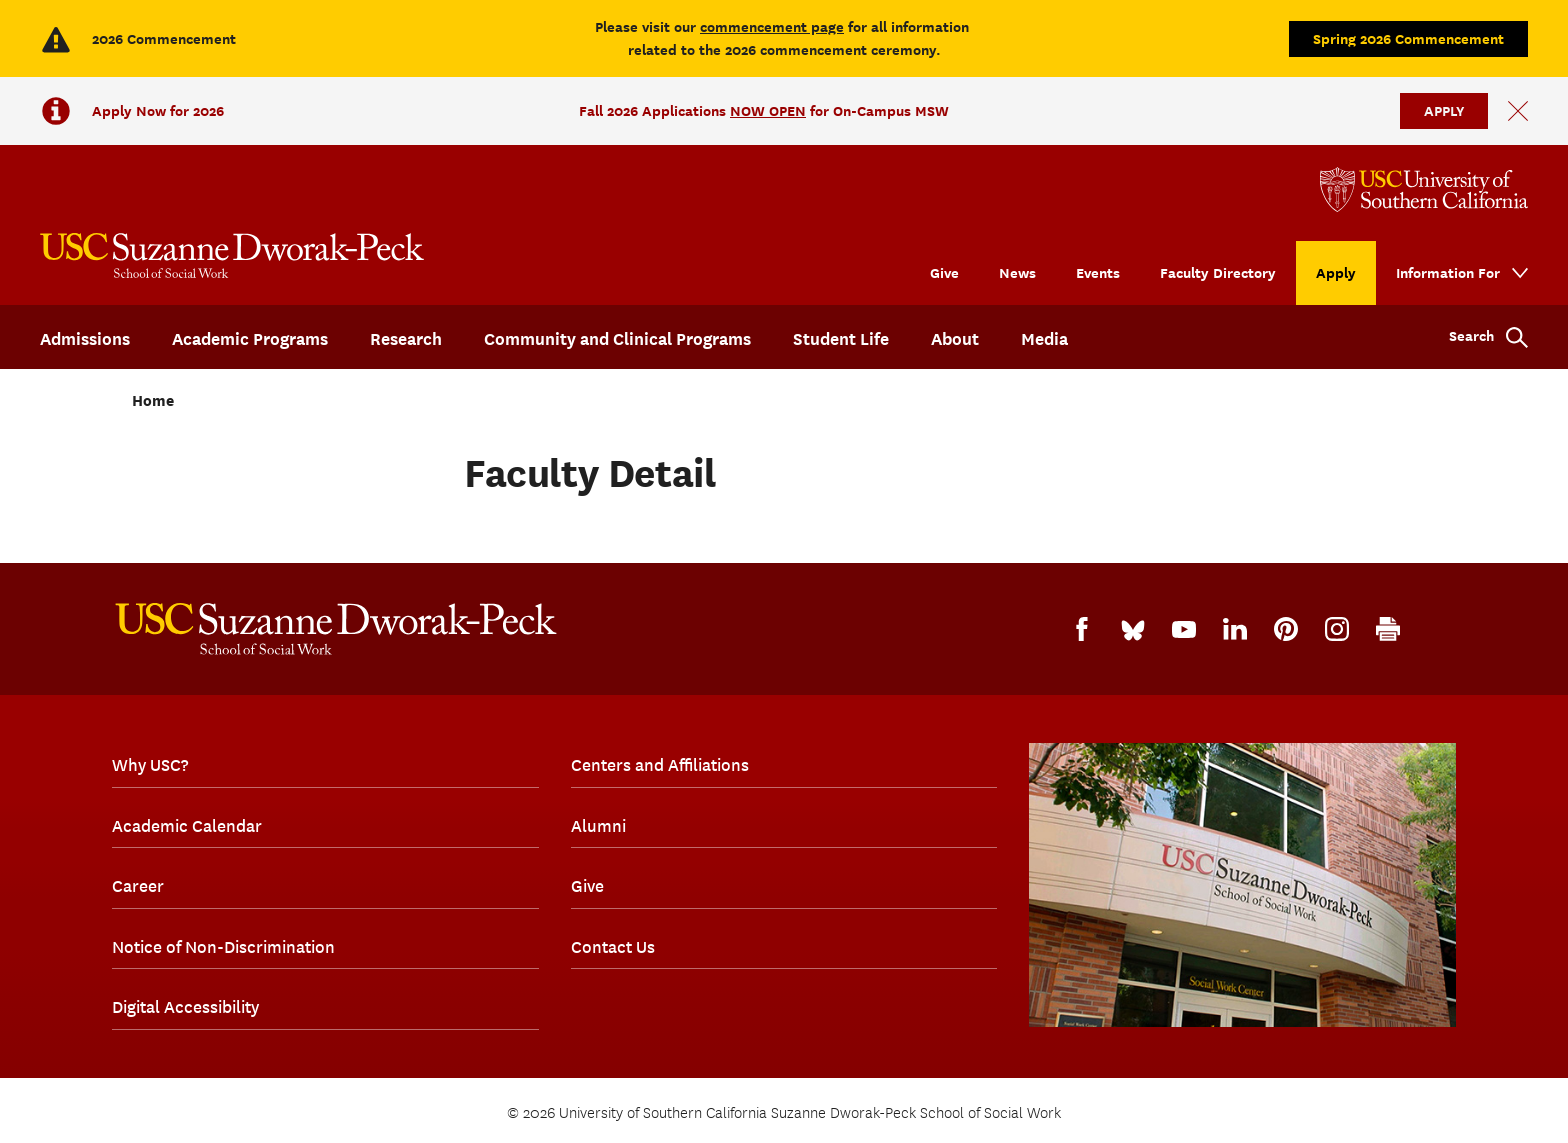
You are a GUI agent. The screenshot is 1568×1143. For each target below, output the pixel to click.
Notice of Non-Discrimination (223, 947)
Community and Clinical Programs (617, 339)
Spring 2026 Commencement (1408, 38)
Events (1098, 272)
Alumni (598, 826)
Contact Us (613, 947)
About (955, 339)
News (1017, 272)
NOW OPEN (768, 110)
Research (406, 339)
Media (1044, 339)
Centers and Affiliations (660, 765)
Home (153, 401)
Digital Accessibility (185, 1007)
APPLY (1444, 110)
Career (138, 886)
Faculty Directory (1218, 272)
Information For (1448, 272)
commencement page (772, 26)
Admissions (85, 339)
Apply (1336, 272)
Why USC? (150, 765)
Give (944, 272)
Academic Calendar (187, 826)
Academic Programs (250, 339)
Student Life (841, 339)
